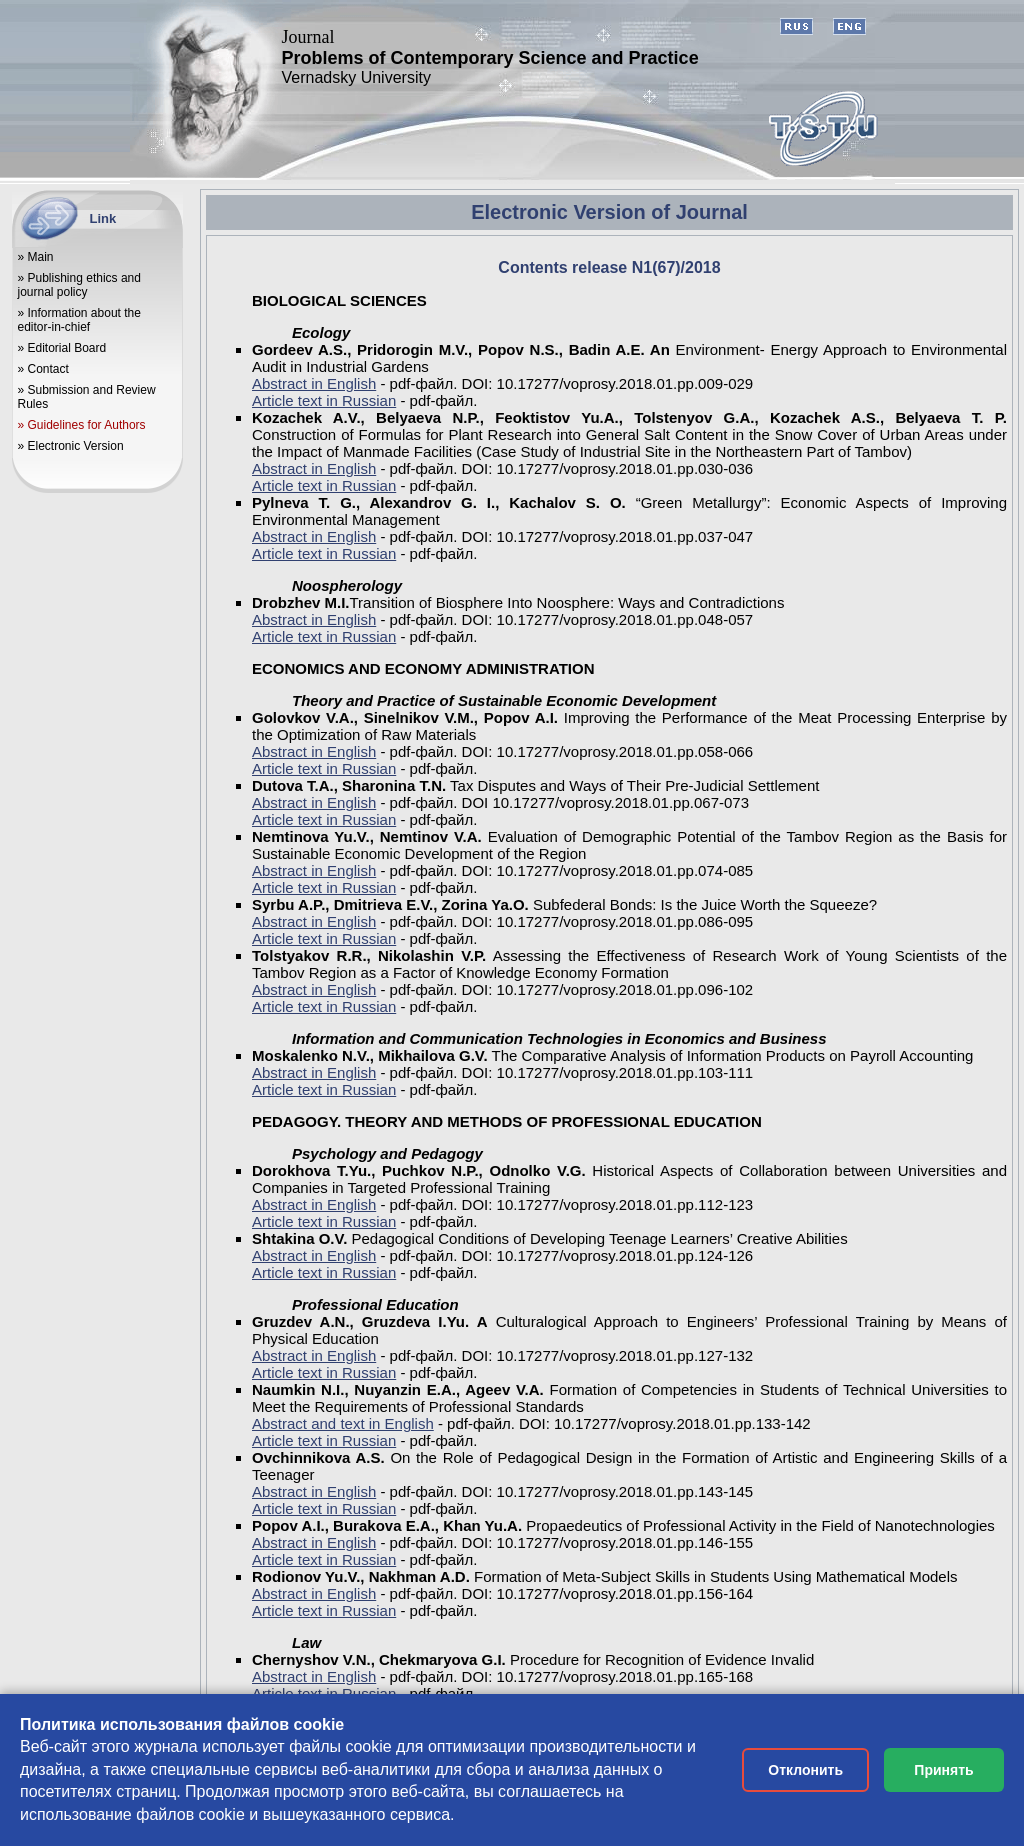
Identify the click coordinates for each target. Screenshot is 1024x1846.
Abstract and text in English (343, 1423)
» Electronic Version (71, 446)
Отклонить (805, 1770)
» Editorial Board (62, 348)
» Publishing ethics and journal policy (79, 285)
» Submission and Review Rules (87, 397)
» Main (36, 257)
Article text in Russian (324, 400)
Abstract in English (314, 383)
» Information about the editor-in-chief (79, 320)
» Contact (43, 369)
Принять (943, 1770)
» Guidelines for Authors (82, 425)
